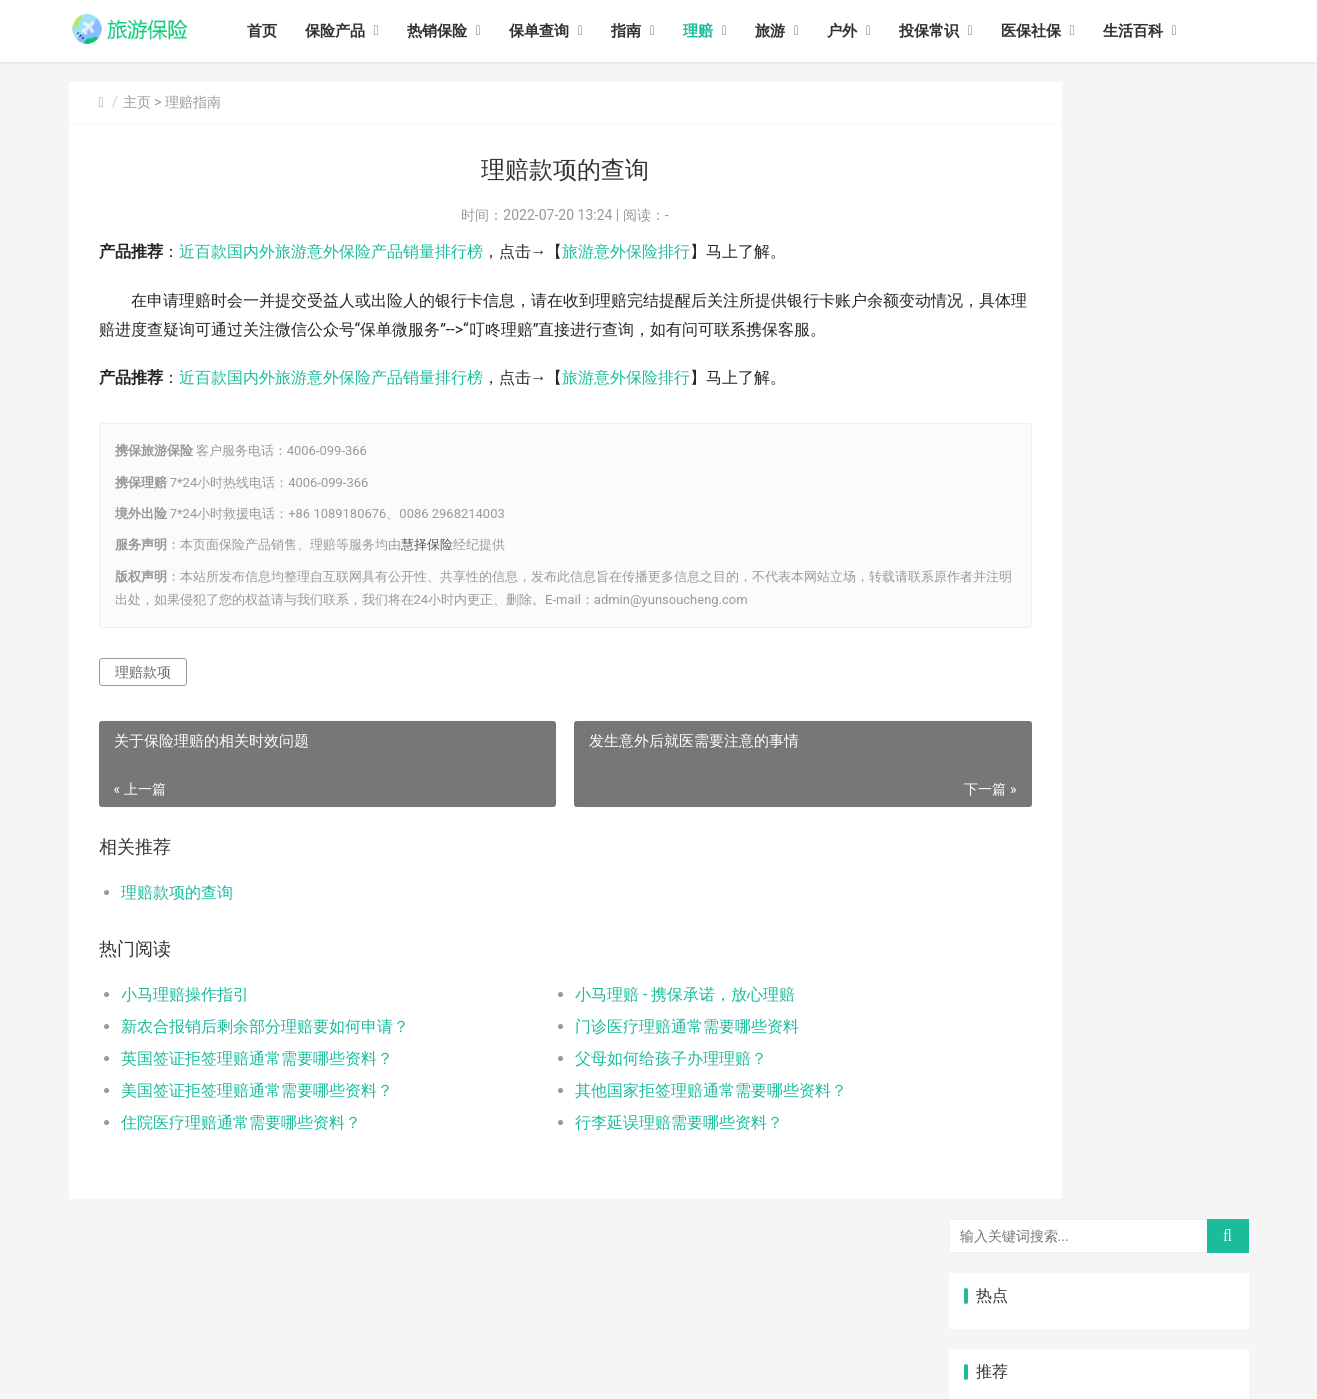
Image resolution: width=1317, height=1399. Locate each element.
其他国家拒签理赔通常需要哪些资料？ (645, 1119)
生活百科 (1164, 31)
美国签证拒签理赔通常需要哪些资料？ (257, 1119)
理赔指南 (193, 102)
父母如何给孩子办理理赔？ (605, 1087)
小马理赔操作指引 (185, 1023)
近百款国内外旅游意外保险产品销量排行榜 (331, 251)
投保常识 (960, 31)
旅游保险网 (326, 1346)
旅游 (801, 31)
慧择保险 (427, 573)
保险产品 (366, 31)
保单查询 (570, 31)
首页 (293, 31)
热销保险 (468, 31)
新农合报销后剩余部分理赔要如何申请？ (265, 1055)
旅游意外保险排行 (626, 251)
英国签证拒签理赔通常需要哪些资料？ (257, 1087)
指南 (657, 31)
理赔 (729, 31)
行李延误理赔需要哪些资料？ (613, 1151)
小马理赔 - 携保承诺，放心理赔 (619, 1023)
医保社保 (1062, 31)
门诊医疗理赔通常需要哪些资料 (621, 1055)
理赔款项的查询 (177, 921)
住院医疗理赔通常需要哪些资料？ (241, 1151)
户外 (873, 31)
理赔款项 (143, 700)
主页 (137, 102)
